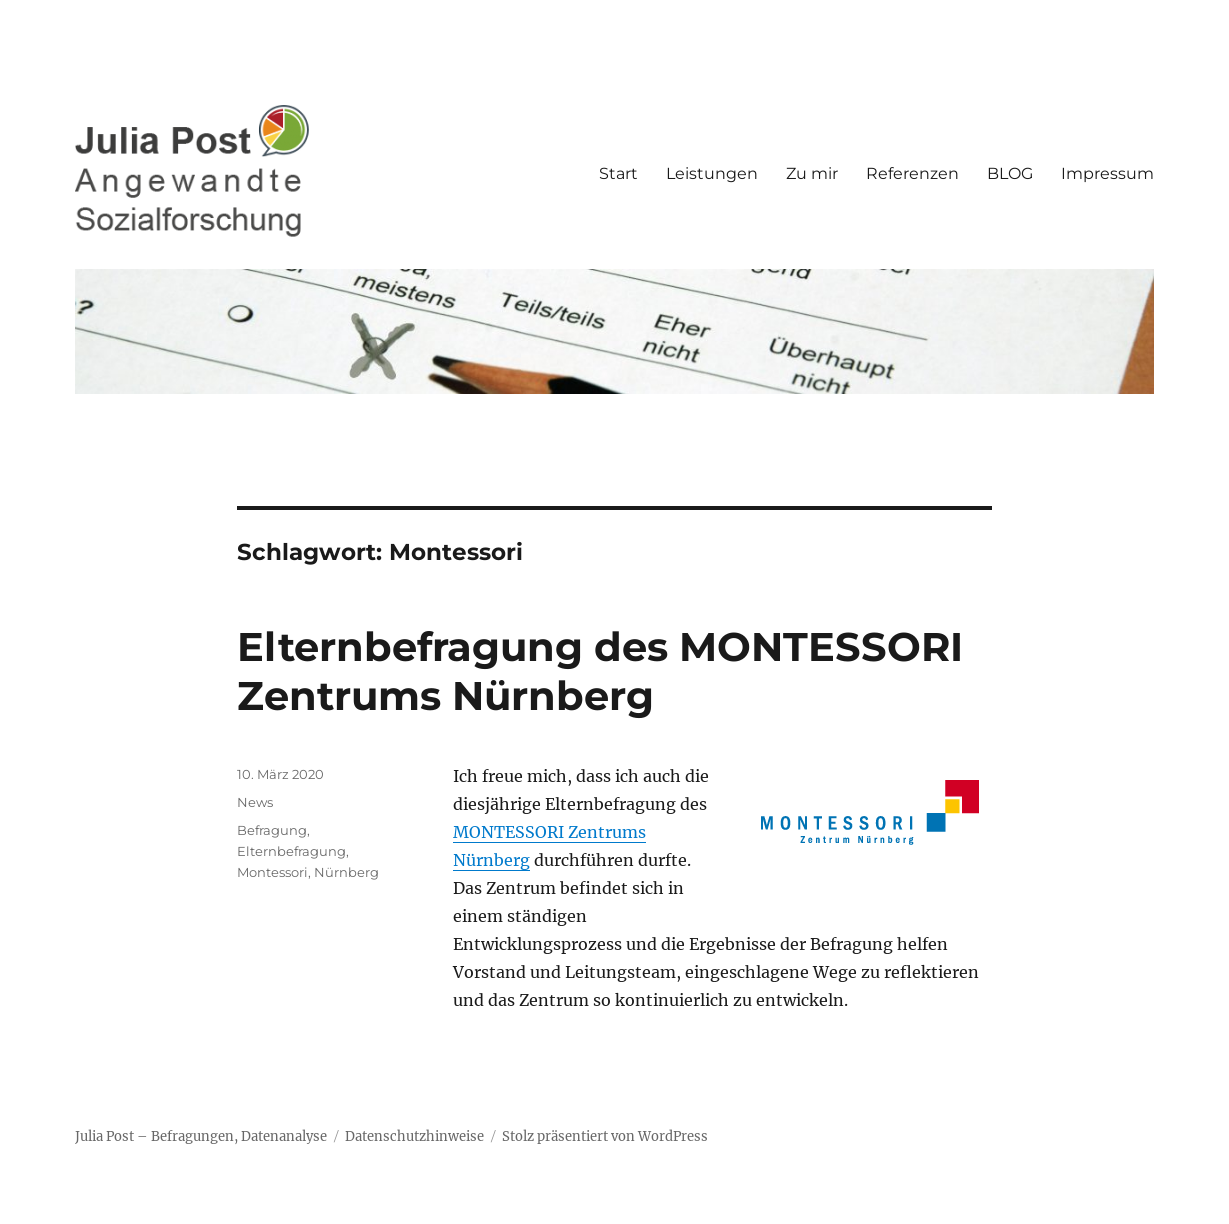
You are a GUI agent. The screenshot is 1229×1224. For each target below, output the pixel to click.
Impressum (1107, 173)
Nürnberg (346, 872)
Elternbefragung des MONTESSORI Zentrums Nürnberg (600, 671)
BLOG (1010, 173)
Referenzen (912, 173)
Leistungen (712, 173)
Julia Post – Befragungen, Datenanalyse (201, 1136)
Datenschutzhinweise (414, 1136)
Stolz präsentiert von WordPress (605, 1136)
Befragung (272, 830)
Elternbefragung (291, 851)
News (255, 802)
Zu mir (812, 173)
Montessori (272, 872)
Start (618, 173)
